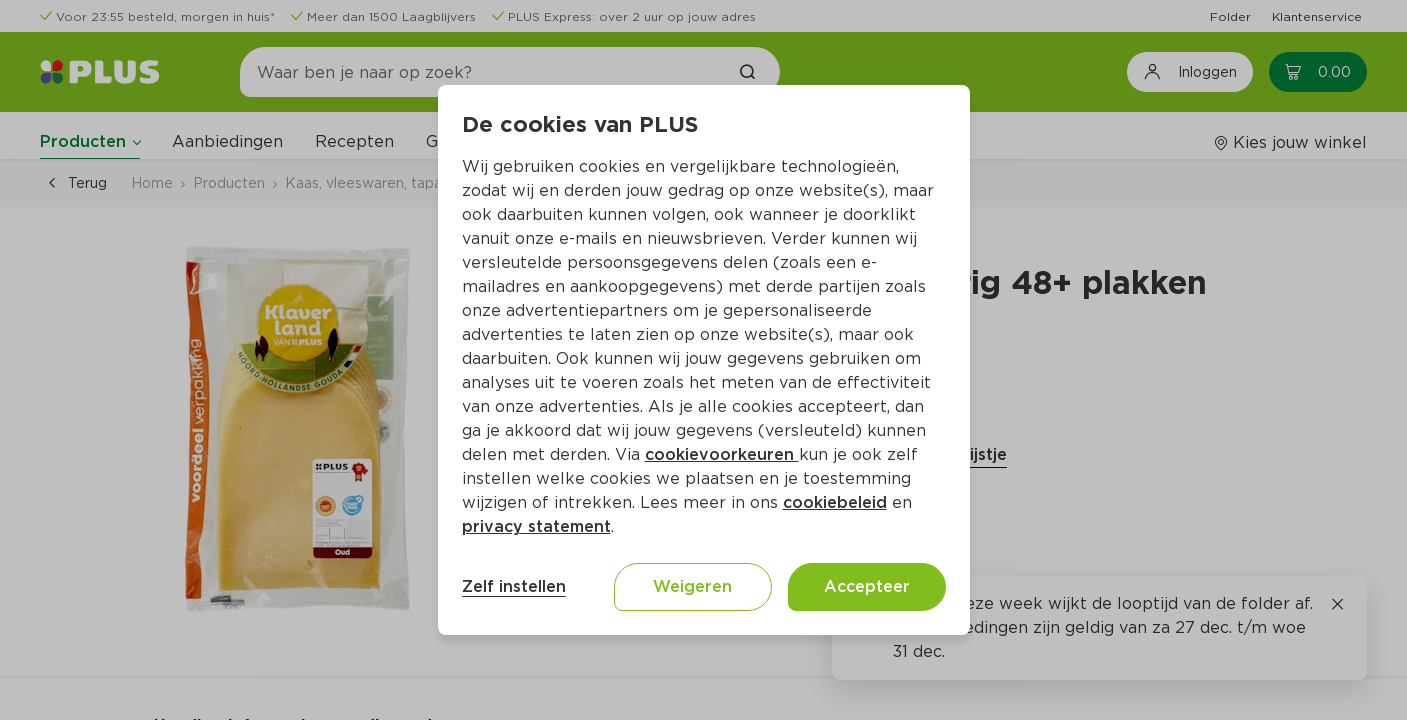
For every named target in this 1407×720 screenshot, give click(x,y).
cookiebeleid (835, 502)
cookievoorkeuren (722, 454)
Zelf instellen (514, 586)
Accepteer (867, 586)
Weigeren (692, 586)
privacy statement (536, 526)
